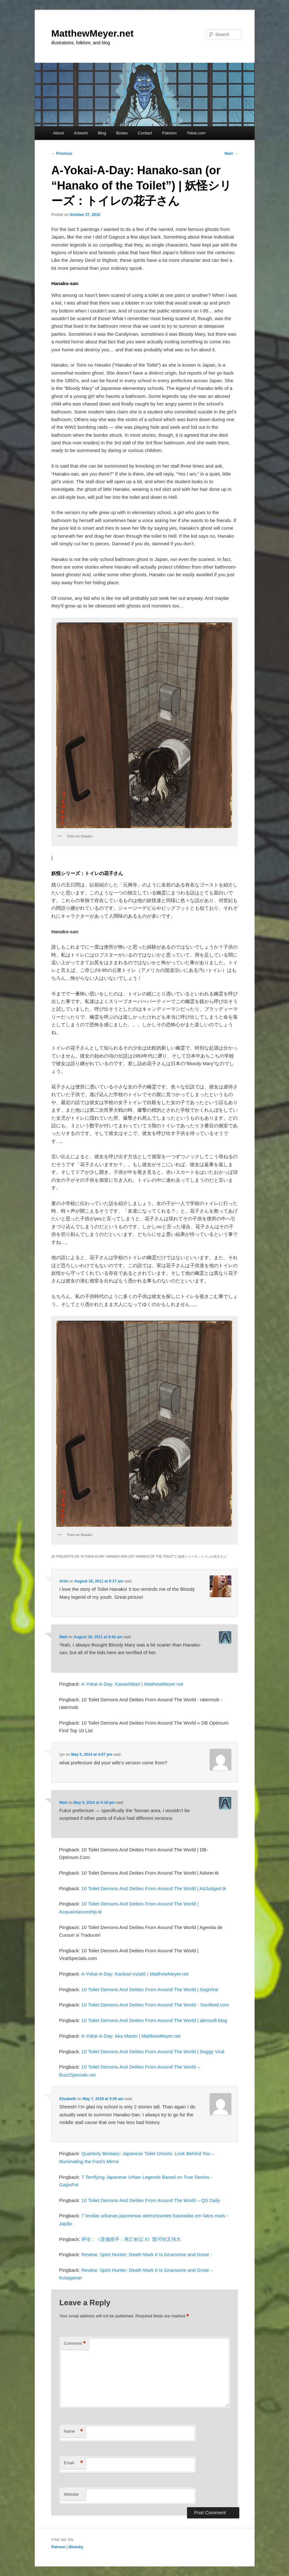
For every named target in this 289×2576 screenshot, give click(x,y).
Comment (75, 2343)
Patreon (169, 133)
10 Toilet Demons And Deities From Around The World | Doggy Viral (152, 2051)
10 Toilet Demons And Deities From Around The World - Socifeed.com (155, 2004)
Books (122, 133)
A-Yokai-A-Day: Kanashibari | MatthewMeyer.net (132, 1684)
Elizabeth (67, 2099)
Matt (63, 1637)
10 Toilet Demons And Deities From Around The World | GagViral (149, 1989)
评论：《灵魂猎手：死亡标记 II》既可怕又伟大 (131, 2239)
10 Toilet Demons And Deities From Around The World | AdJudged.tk (153, 1888)
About (58, 133)
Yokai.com (196, 133)
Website (71, 2494)
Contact (145, 133)
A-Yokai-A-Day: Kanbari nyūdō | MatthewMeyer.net (135, 1974)
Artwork (81, 133)
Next (231, 153)
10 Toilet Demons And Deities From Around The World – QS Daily (150, 2200)
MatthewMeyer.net (92, 33)
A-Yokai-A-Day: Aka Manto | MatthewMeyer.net (131, 2036)
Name (73, 2431)
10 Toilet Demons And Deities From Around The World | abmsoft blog (154, 2020)
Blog (102, 133)
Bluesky (76, 2547)
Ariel (63, 1581)
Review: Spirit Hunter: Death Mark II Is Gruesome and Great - (146, 2254)
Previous (61, 153)
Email (73, 2463)
